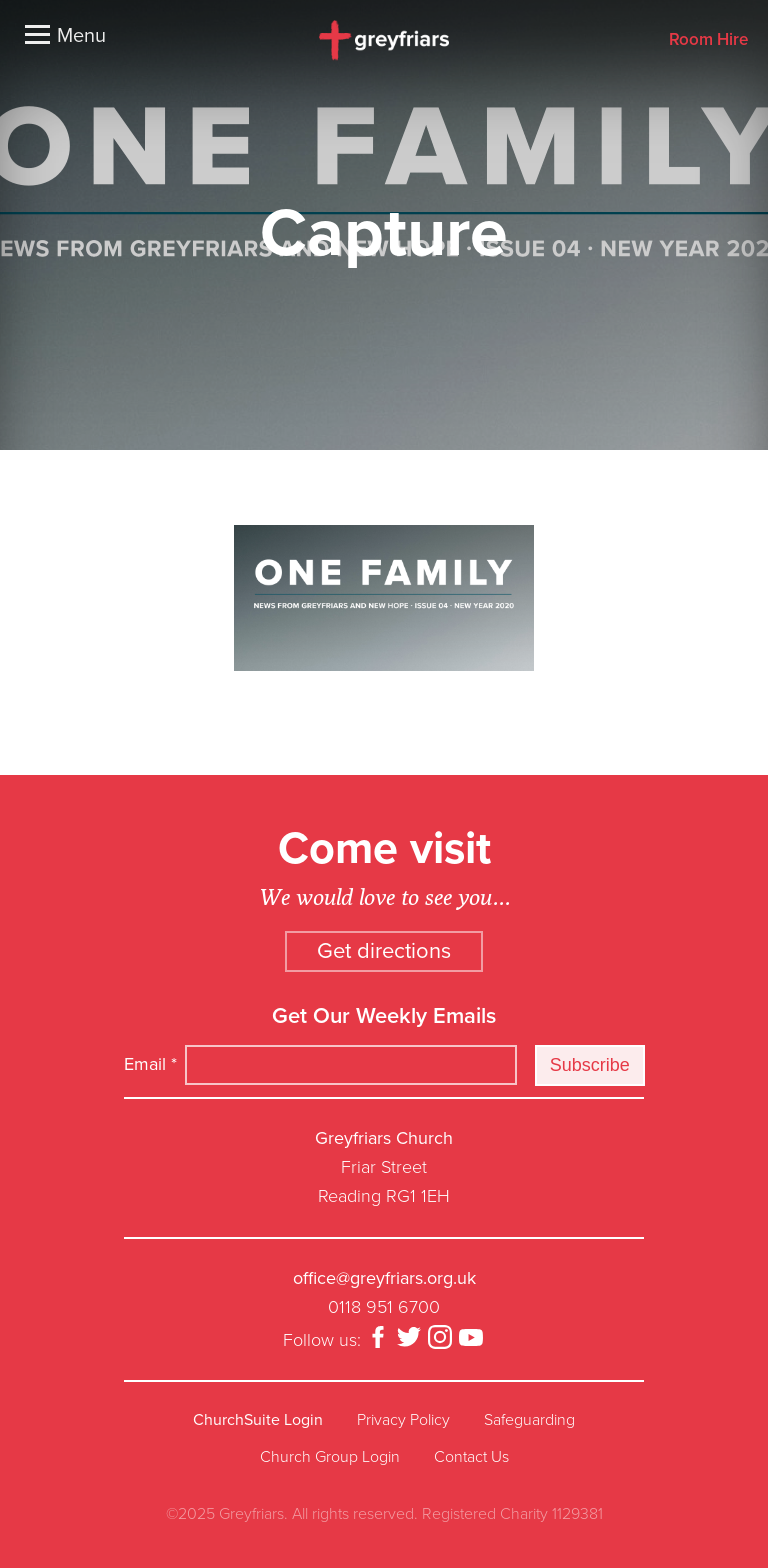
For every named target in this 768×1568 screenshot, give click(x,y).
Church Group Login (330, 1457)
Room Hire (708, 40)
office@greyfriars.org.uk (384, 1278)
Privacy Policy (403, 1420)
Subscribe (590, 1065)
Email (150, 1064)
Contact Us (471, 1457)
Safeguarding (529, 1420)
